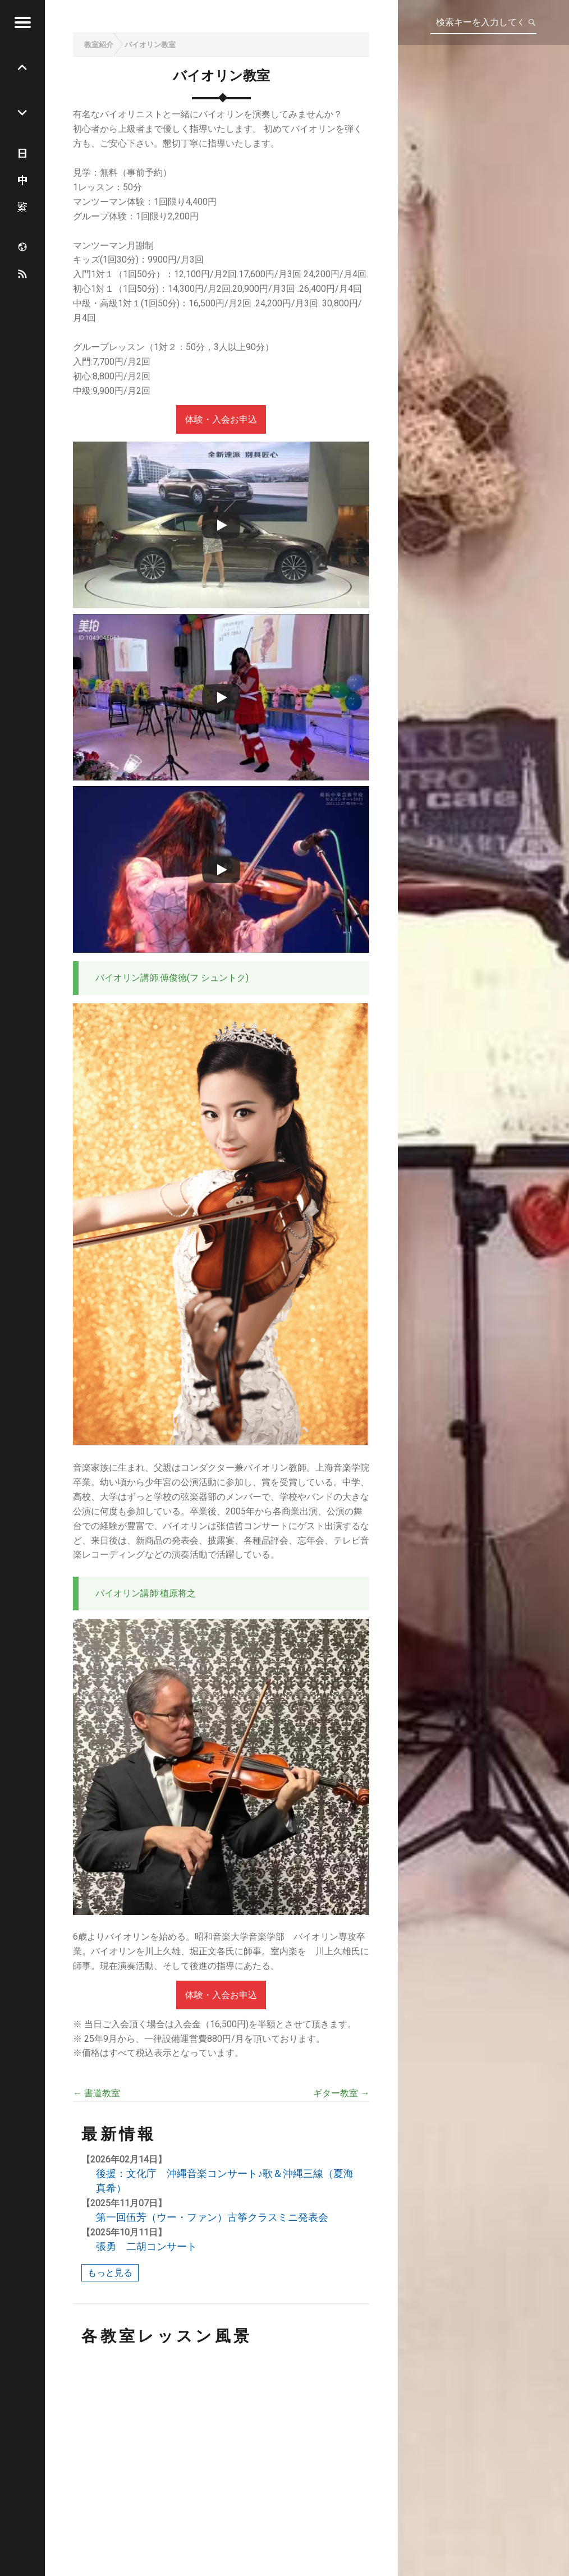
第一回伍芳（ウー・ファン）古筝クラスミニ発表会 (212, 2217)
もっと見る (110, 2272)
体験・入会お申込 (221, 419)
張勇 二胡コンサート (146, 2246)
